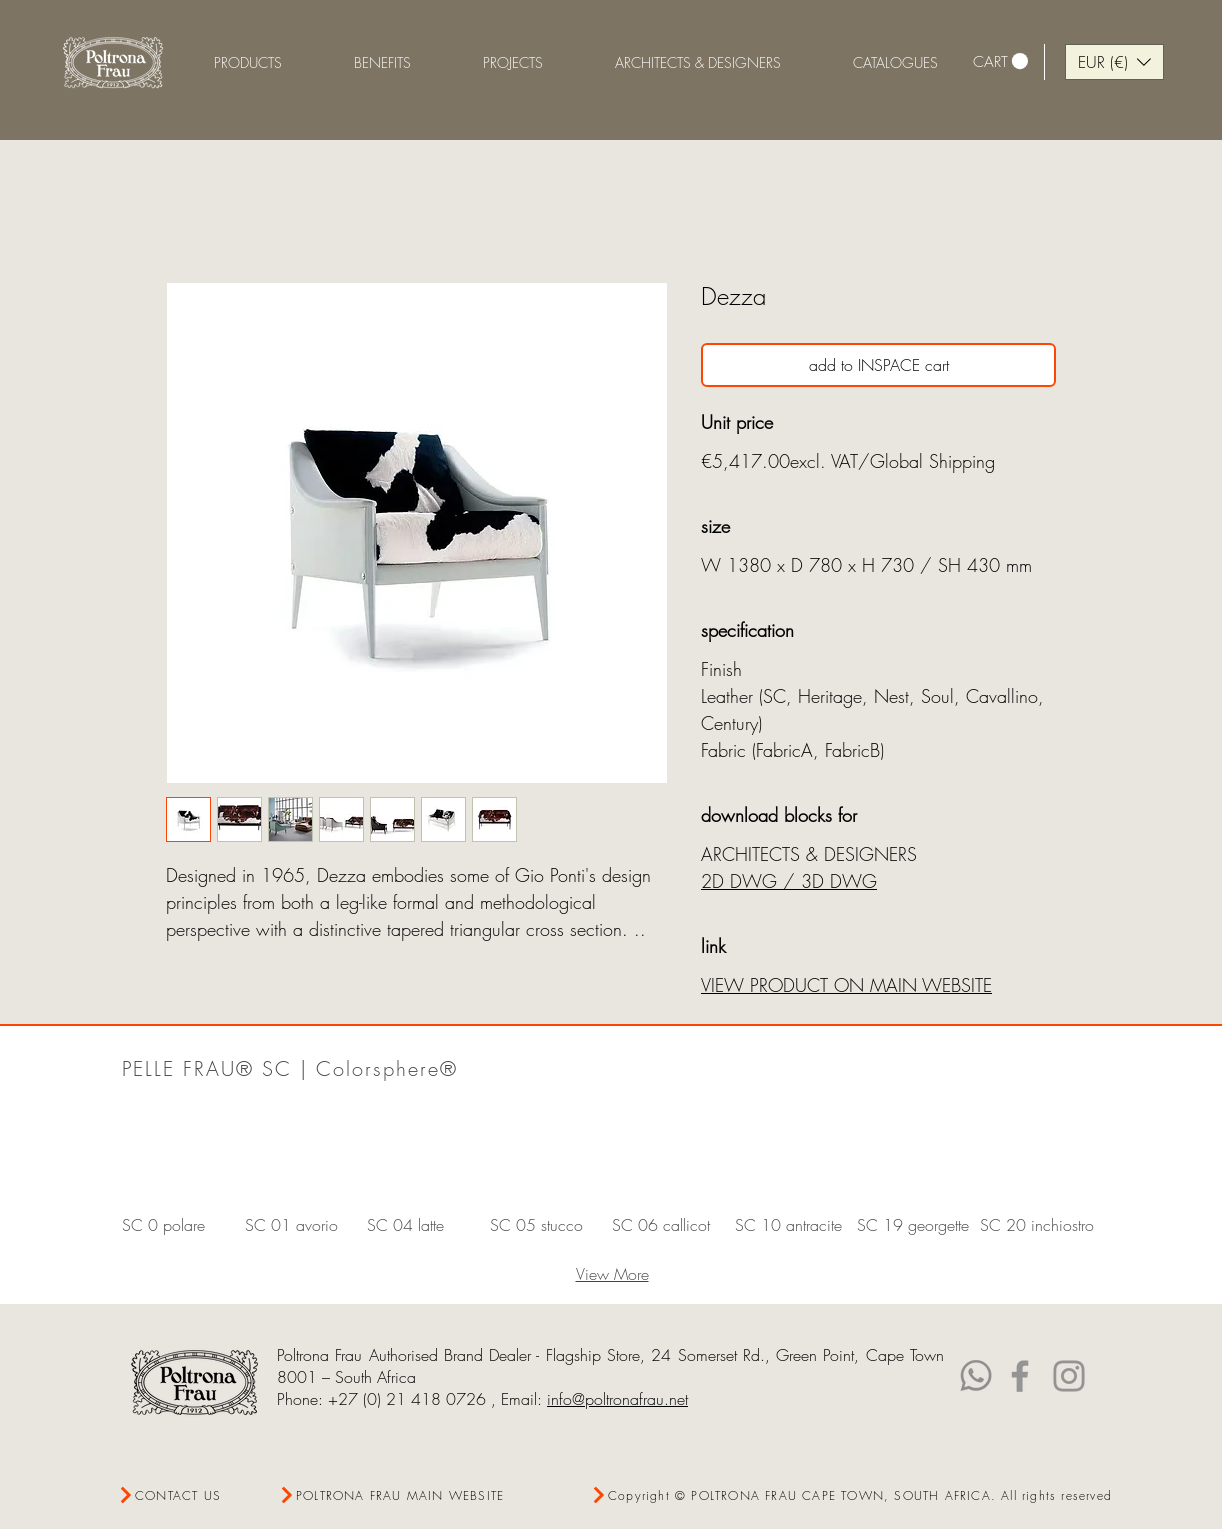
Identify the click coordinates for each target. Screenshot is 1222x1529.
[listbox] (1114, 62)
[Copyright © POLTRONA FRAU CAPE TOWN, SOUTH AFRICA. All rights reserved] (852, 1495)
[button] (382, 62)
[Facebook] (1020, 1376)
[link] (1000, 61)
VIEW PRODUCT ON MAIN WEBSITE (846, 985)
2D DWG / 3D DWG (789, 881)
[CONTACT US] (189, 1495)
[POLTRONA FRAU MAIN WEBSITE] (396, 1495)
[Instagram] (1069, 1376)
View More (612, 1274)
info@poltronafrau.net (617, 1399)
